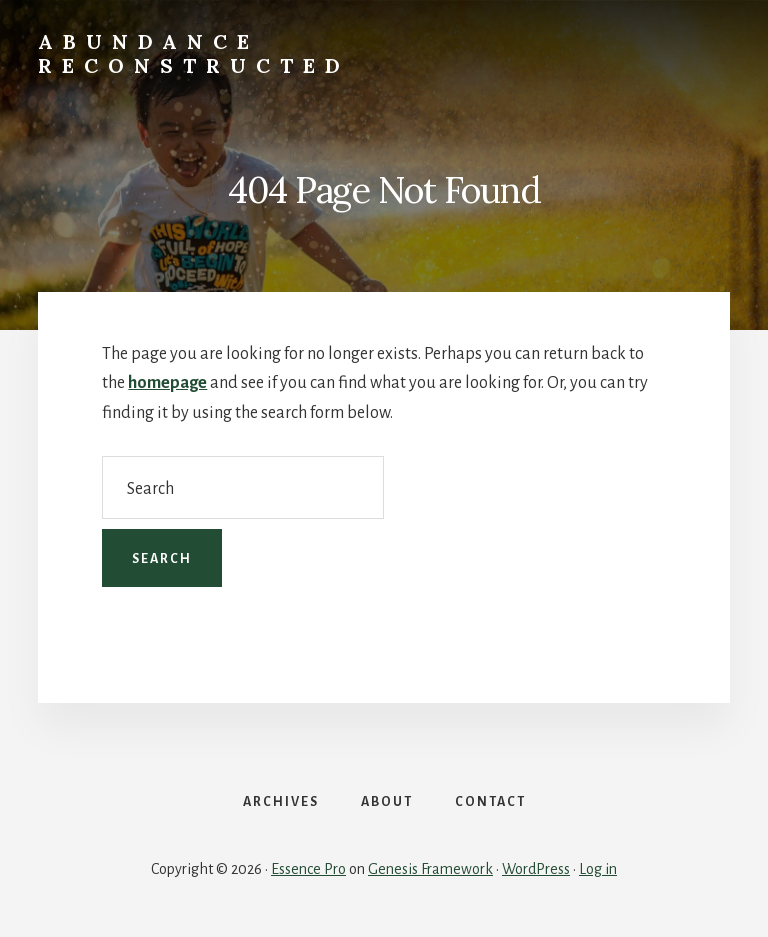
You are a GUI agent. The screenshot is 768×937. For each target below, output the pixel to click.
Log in (598, 869)
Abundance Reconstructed (194, 53)
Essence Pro (308, 869)
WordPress (536, 869)
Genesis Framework (430, 869)
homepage (167, 383)
